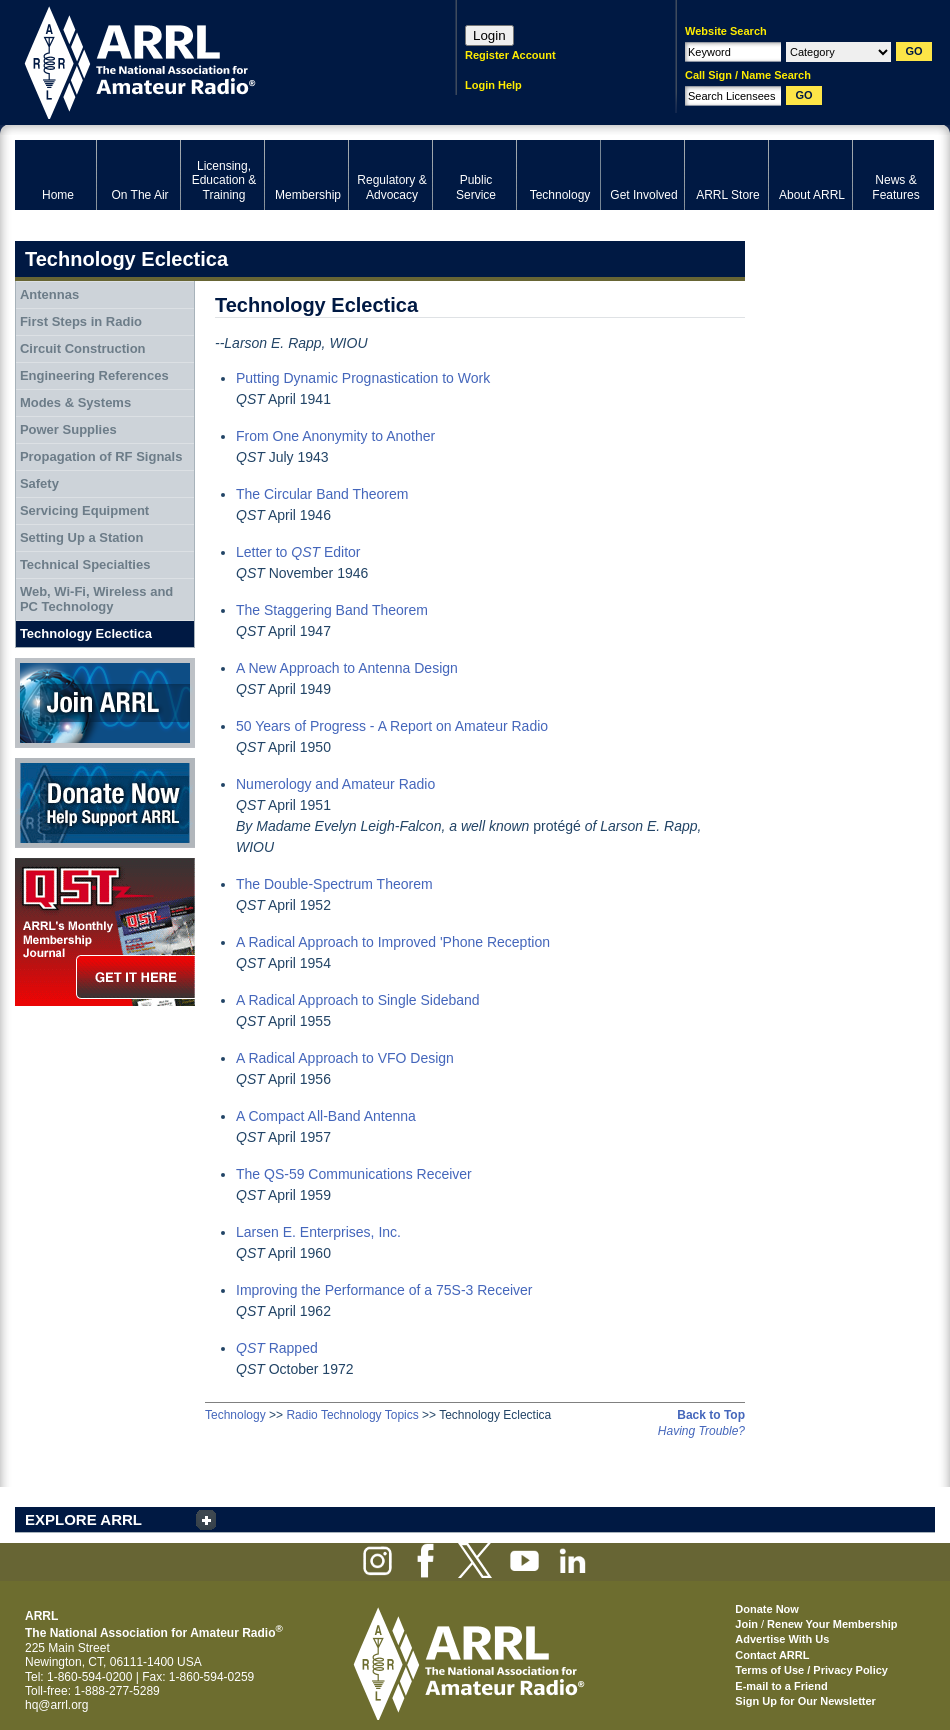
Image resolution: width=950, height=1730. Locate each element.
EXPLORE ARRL (83, 1519)
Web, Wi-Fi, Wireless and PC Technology (96, 599)
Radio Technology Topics (352, 1415)
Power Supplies (68, 429)
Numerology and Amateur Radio (335, 784)
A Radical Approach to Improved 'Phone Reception (393, 942)
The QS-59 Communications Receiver (354, 1174)
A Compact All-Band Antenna (326, 1116)
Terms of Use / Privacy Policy (811, 1670)
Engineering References (94, 375)
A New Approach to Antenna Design (347, 668)
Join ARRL (105, 703)
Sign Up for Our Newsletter (805, 1701)
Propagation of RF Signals (101, 456)
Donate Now (105, 803)
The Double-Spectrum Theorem (334, 884)
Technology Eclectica (86, 633)
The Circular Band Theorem (322, 494)
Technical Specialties (85, 564)
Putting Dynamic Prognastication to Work (363, 378)
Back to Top (711, 1415)
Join (746, 1624)
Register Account (510, 55)
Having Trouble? (701, 1431)
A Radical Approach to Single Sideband (358, 1000)
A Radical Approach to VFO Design (345, 1058)
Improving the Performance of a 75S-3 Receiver (384, 1290)
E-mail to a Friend (781, 1686)
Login (489, 35)
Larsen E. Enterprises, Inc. (318, 1232)
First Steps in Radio (81, 321)
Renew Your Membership (832, 1624)
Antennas (49, 294)
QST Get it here (105, 932)
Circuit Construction (83, 348)
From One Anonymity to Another (335, 436)
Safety (39, 483)
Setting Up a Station (82, 537)
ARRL (209, 60)
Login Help (493, 85)
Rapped (277, 1348)
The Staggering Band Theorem (332, 610)
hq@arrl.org (57, 1705)
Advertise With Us (782, 1639)
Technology (235, 1415)
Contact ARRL (772, 1655)
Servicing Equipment (84, 510)
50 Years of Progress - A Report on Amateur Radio (392, 726)
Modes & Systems (75, 402)
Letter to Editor (298, 552)
